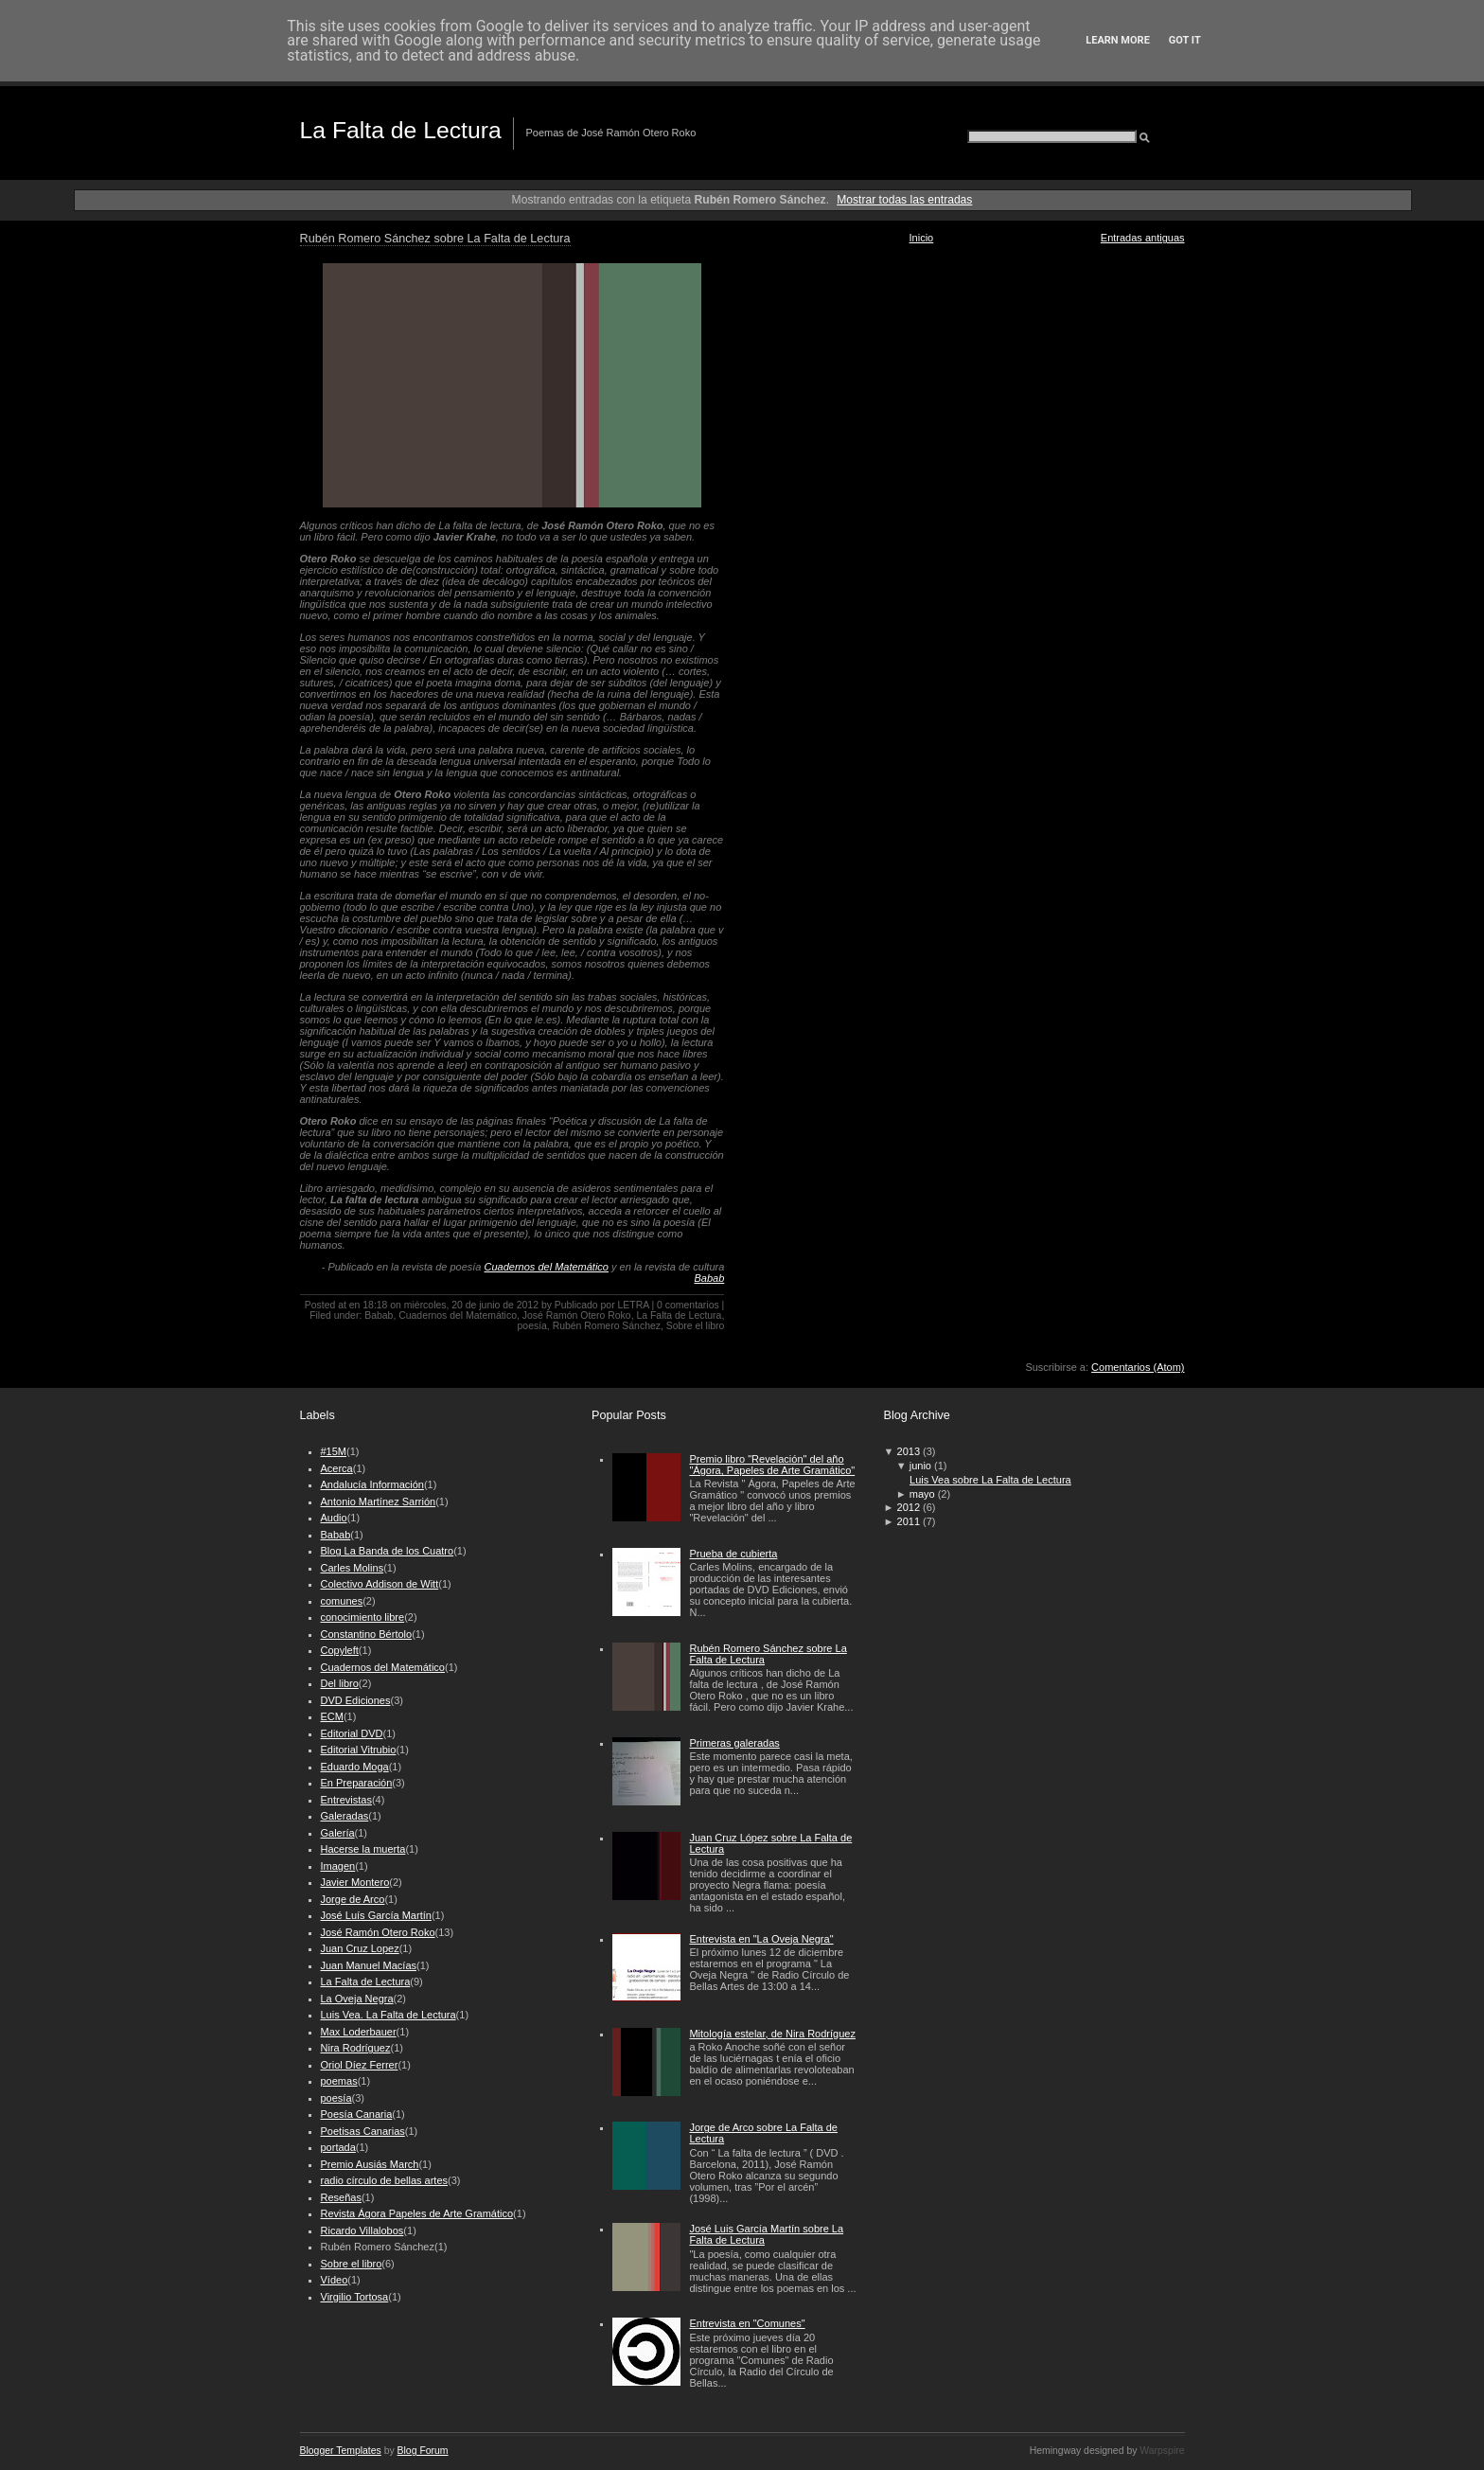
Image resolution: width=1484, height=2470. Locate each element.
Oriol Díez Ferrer (359, 2064)
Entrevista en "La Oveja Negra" (761, 1939)
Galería (338, 1833)
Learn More (1118, 40)
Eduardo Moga (355, 1766)
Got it (1185, 40)
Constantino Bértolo (367, 1634)
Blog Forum (423, 2450)
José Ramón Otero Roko (576, 1315)
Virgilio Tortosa (355, 2296)
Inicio (922, 237)
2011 (908, 1521)
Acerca (337, 1468)
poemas (339, 2081)
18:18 (374, 1305)
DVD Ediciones (356, 1700)
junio (920, 1465)
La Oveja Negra (357, 1998)
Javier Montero (355, 1882)
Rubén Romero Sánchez (607, 1326)
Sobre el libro (695, 1326)
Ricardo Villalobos (362, 2230)
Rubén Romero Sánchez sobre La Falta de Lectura (435, 238)
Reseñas (341, 2197)
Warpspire (1162, 2450)
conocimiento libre (363, 1617)
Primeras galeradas (734, 1743)
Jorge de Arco (353, 1899)
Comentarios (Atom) (1137, 1367)
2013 (908, 1451)
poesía (532, 1326)
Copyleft (340, 1650)
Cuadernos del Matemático (547, 1266)
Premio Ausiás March (370, 2164)
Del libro (340, 1683)
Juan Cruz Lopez (360, 1948)
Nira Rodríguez (356, 2047)
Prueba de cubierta (733, 1553)
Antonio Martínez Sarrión (378, 1501)
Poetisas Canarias (363, 2131)
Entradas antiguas (1143, 237)
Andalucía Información (372, 1484)
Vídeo (334, 2279)
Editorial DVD (352, 1733)
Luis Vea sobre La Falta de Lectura (990, 1479)
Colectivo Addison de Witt (380, 1584)
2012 (908, 1507)
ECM (332, 1716)
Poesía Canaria (357, 2114)
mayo (922, 1494)
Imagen (338, 1866)
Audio (334, 1517)
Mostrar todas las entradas (904, 199)
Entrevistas (346, 1799)
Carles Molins (352, 1567)
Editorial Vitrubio (359, 1749)
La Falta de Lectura (401, 130)
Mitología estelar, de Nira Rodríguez (772, 2033)
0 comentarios (688, 1305)
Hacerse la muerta (363, 1849)
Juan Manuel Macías (369, 1965)
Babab (709, 1278)
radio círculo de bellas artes (385, 2180)
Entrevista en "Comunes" (746, 2323)
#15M (334, 1451)
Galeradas (345, 1815)
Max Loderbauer (359, 2031)
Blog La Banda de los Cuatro (387, 1550)
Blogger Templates (340, 2450)
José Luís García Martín (376, 1915)
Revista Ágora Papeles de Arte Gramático (417, 2213)
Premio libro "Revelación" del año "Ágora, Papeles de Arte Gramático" (772, 1464)
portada (338, 2147)
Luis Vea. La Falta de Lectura (388, 2014)
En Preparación (357, 1782)
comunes (342, 1601)
